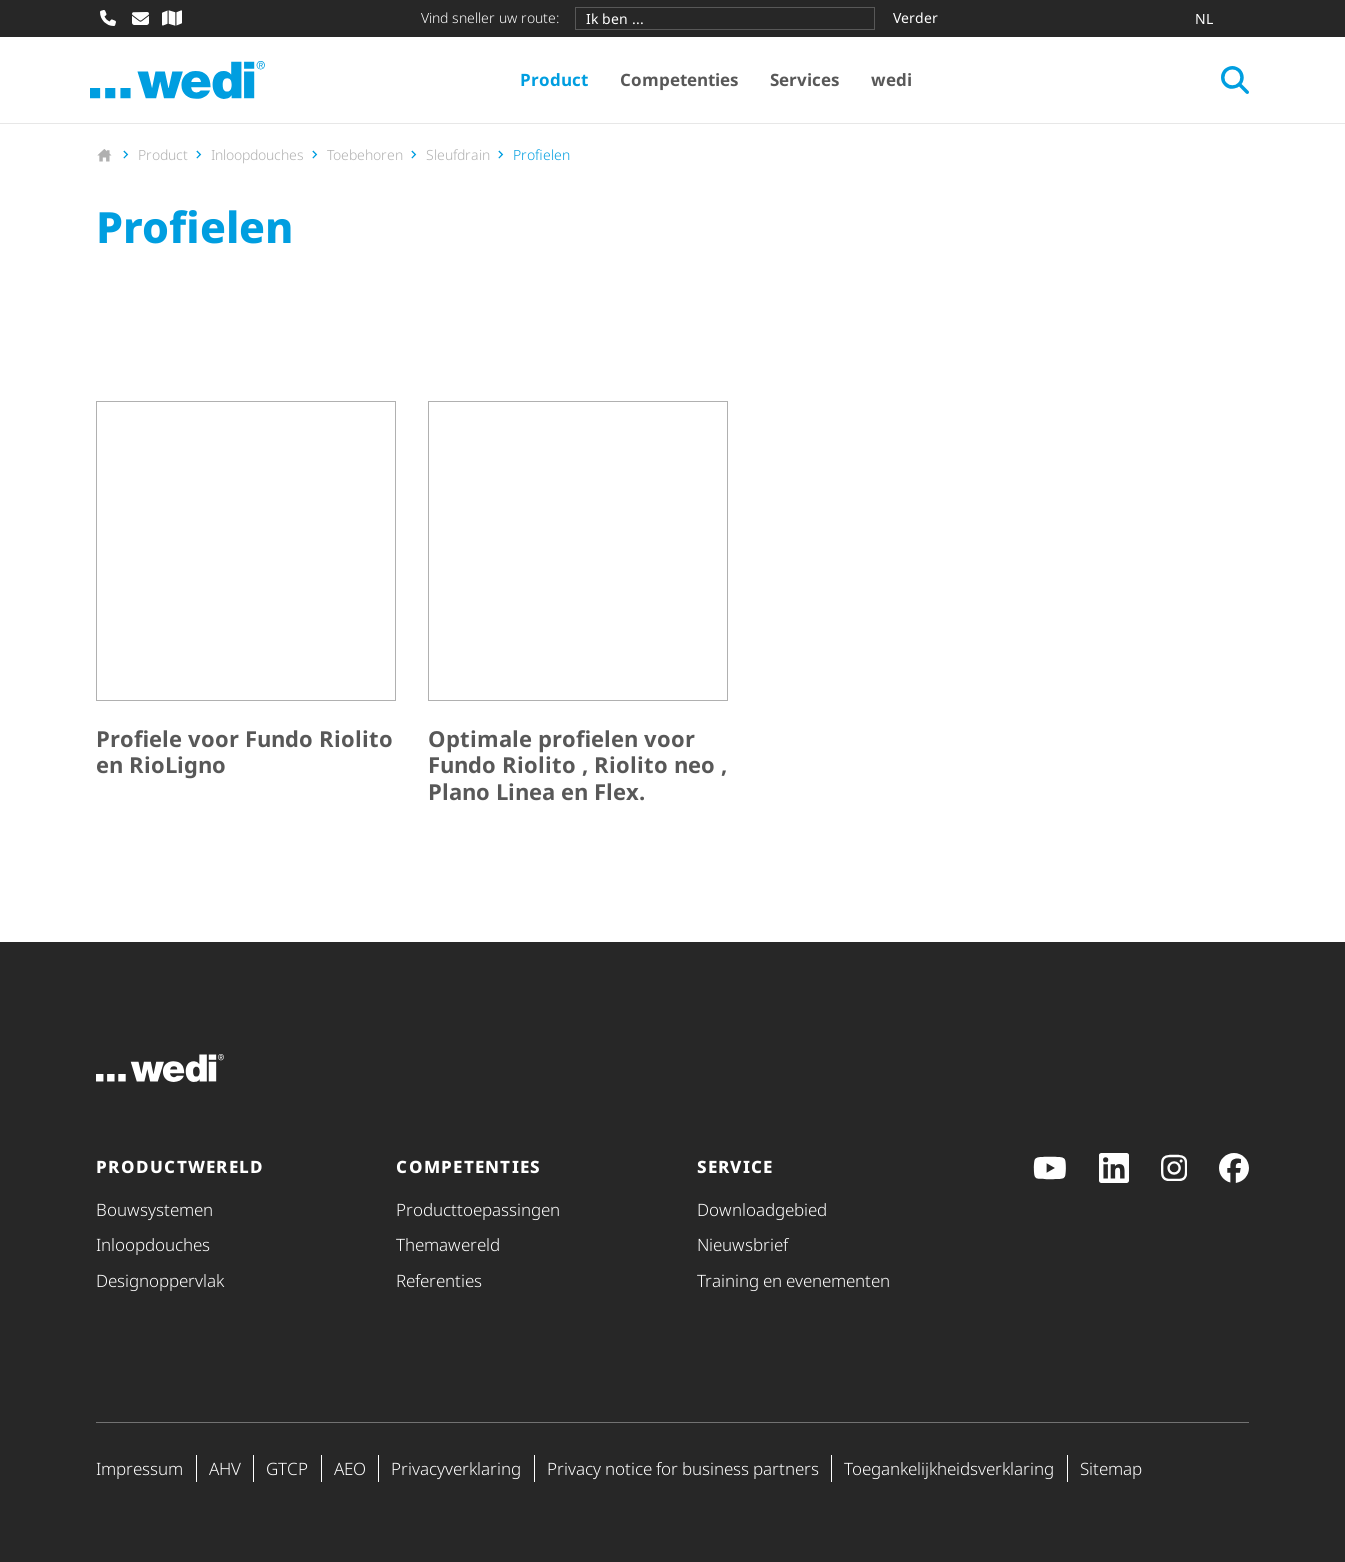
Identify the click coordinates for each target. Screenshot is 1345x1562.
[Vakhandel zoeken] (172, 18)
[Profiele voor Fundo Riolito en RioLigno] (246, 608)
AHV (225, 1468)
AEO (350, 1468)
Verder (915, 17)
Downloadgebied (762, 1209)
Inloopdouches (153, 1244)
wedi (894, 80)
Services (807, 80)
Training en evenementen (793, 1280)
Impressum (139, 1468)
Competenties (682, 80)
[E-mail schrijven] (140, 18)
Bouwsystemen (154, 1209)
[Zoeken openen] (1229, 81)
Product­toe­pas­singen (478, 1209)
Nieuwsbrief (742, 1244)
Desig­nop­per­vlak (160, 1280)
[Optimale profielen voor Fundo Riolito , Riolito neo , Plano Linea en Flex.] (578, 608)
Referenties (439, 1280)
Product (557, 80)
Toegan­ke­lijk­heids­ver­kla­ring (949, 1468)
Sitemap (1111, 1468)
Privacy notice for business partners (683, 1468)
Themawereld (448, 1244)
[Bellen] (108, 18)
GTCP (287, 1468)
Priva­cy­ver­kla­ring (456, 1468)
